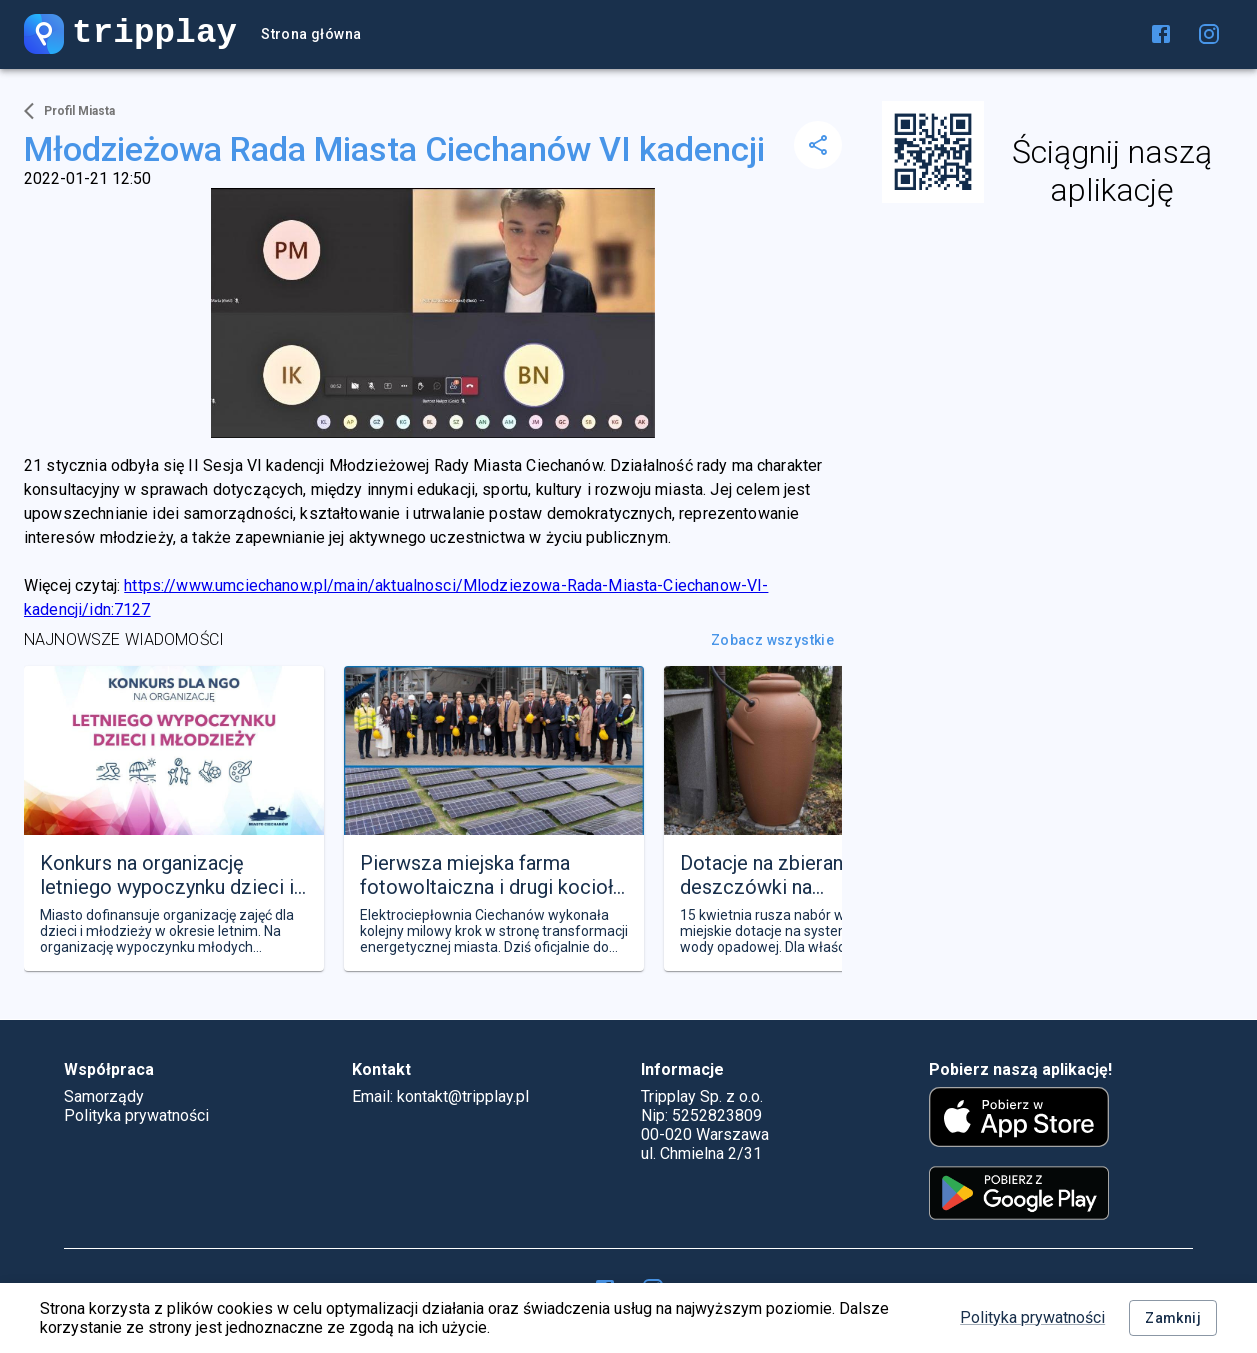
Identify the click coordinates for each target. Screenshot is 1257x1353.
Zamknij (1173, 1318)
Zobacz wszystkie (772, 640)
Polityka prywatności (1032, 1317)
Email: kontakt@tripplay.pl (440, 1096)
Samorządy (104, 1096)
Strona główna (311, 34)
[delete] (818, 145)
